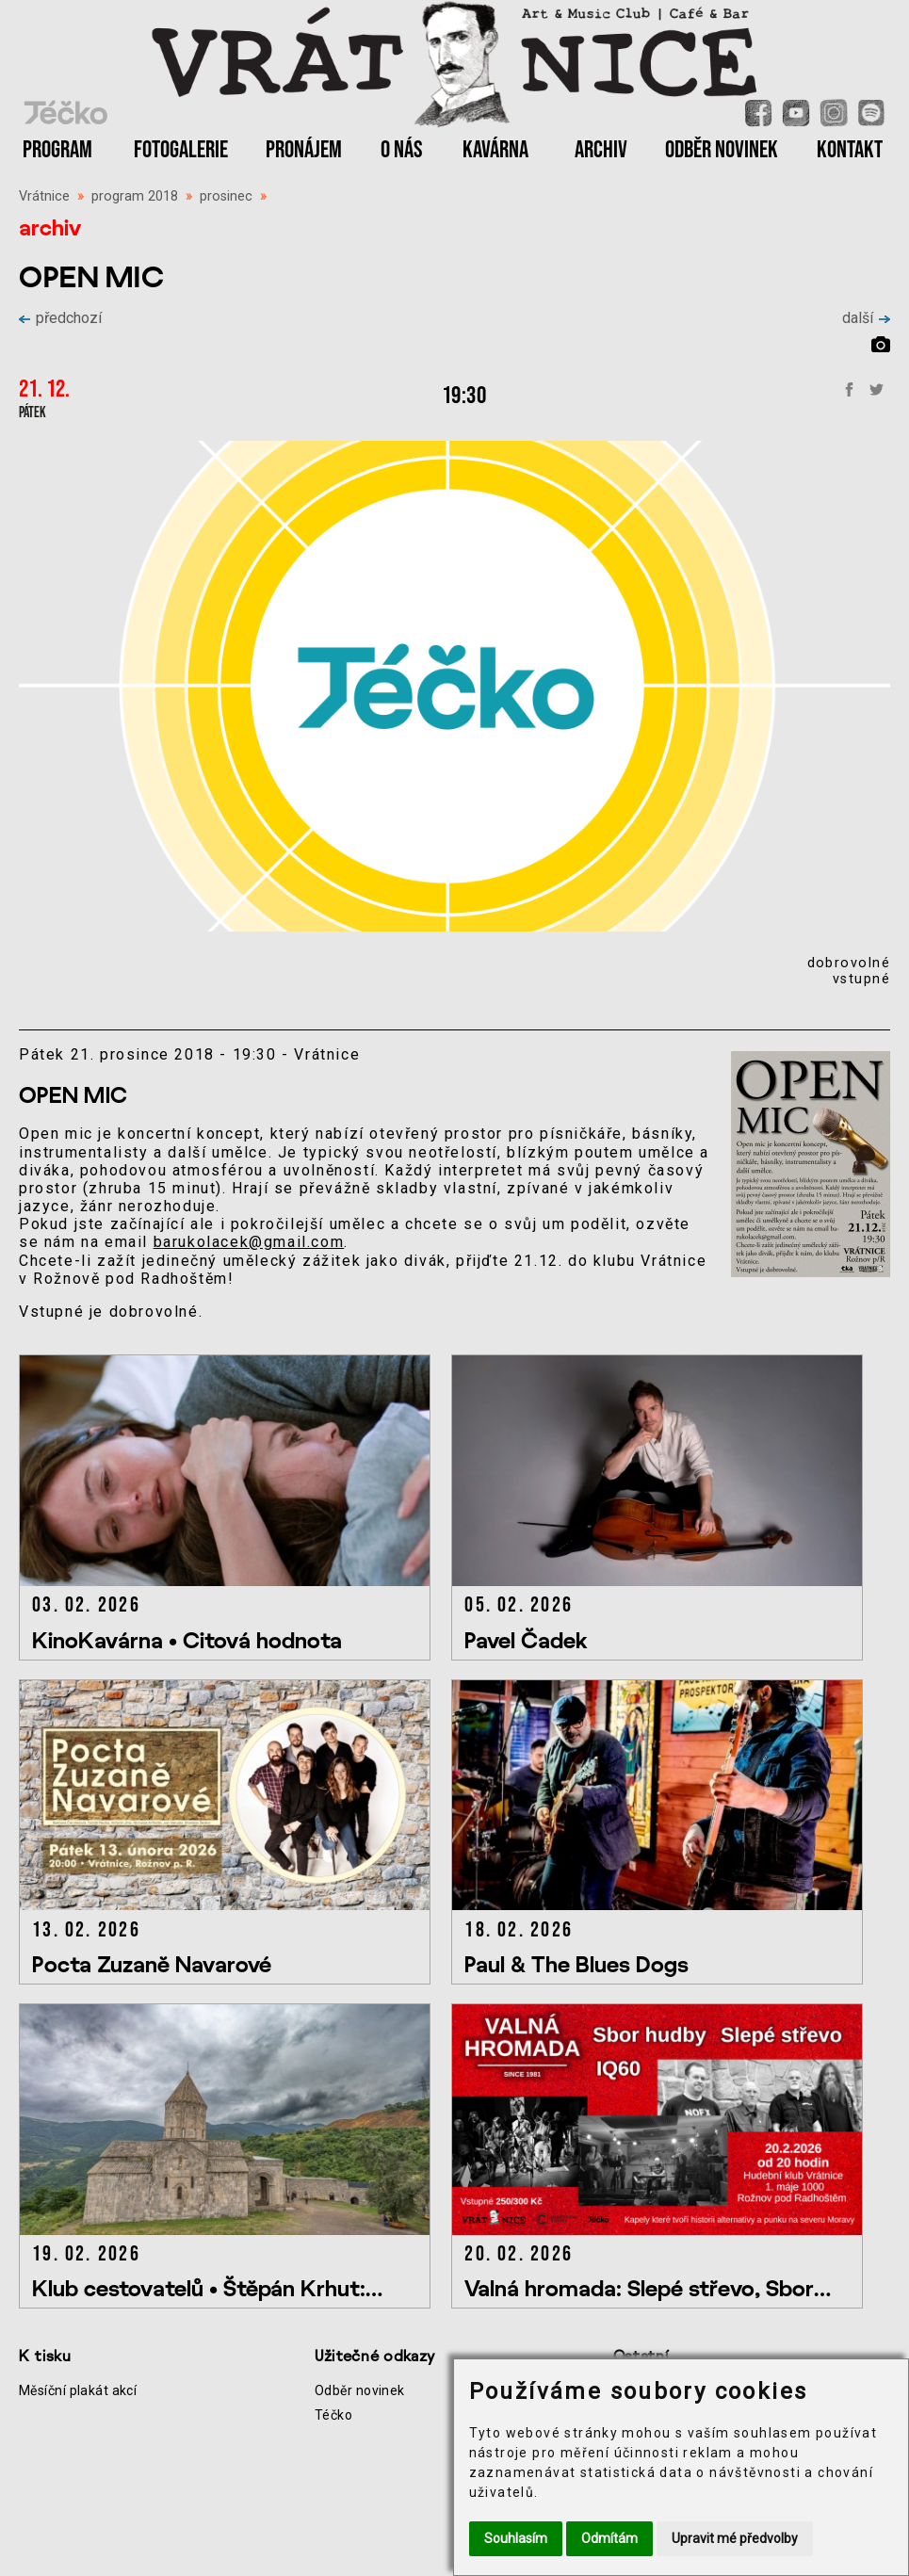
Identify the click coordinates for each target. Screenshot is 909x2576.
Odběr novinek (360, 2390)
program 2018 (134, 196)
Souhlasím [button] (515, 2538)
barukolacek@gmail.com (249, 1242)
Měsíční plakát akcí (78, 2390)
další (866, 318)
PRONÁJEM (304, 150)
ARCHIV (601, 150)
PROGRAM (57, 150)
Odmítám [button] (609, 2538)
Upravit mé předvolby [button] (735, 2538)
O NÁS (402, 150)
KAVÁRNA (495, 150)
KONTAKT (850, 150)
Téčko (333, 2414)
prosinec (226, 196)
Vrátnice (44, 196)
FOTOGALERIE (181, 150)
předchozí (60, 318)
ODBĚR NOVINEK (721, 150)
